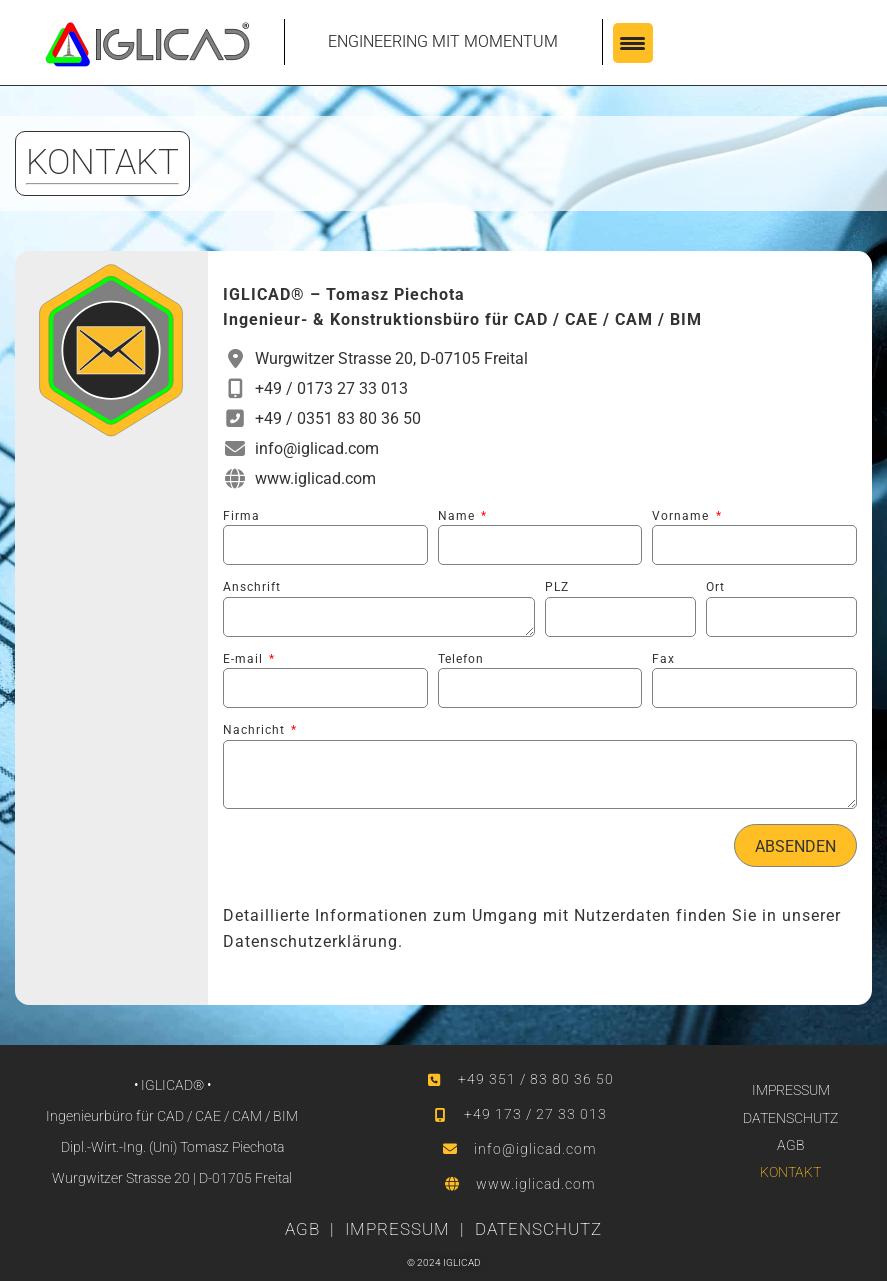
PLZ (557, 587)
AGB (791, 1145)
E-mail (245, 659)
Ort (715, 587)
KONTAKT (790, 1172)
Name (458, 516)
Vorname (682, 516)
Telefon (461, 659)
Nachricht (256, 730)
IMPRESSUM (791, 1090)
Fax (663, 659)
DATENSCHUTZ (790, 1118)
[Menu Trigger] (633, 43)
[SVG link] (147, 44)
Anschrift (252, 587)
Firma (241, 516)
